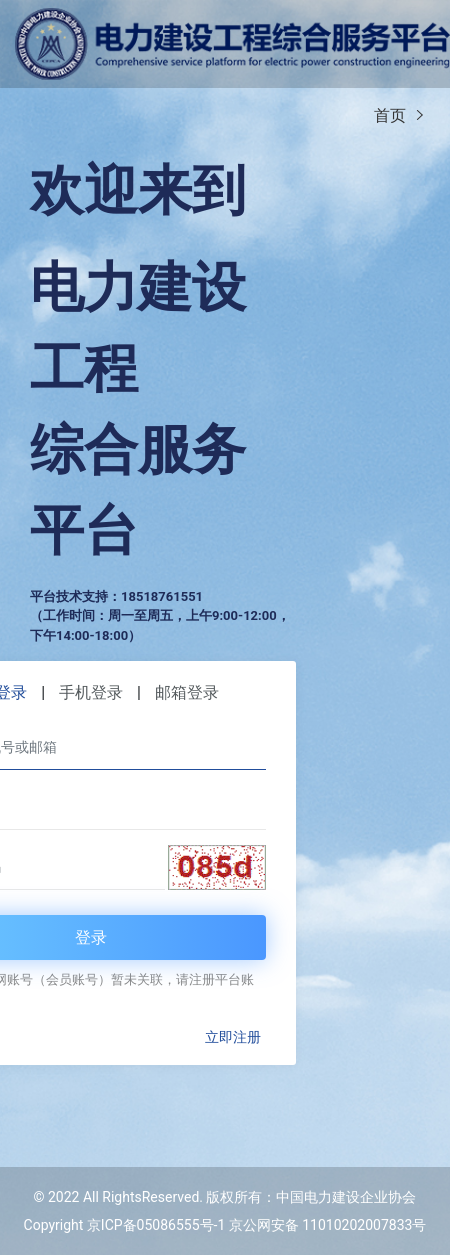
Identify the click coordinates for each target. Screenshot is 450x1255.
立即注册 (233, 1037)
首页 (390, 115)
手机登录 (91, 692)
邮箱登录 (187, 692)
